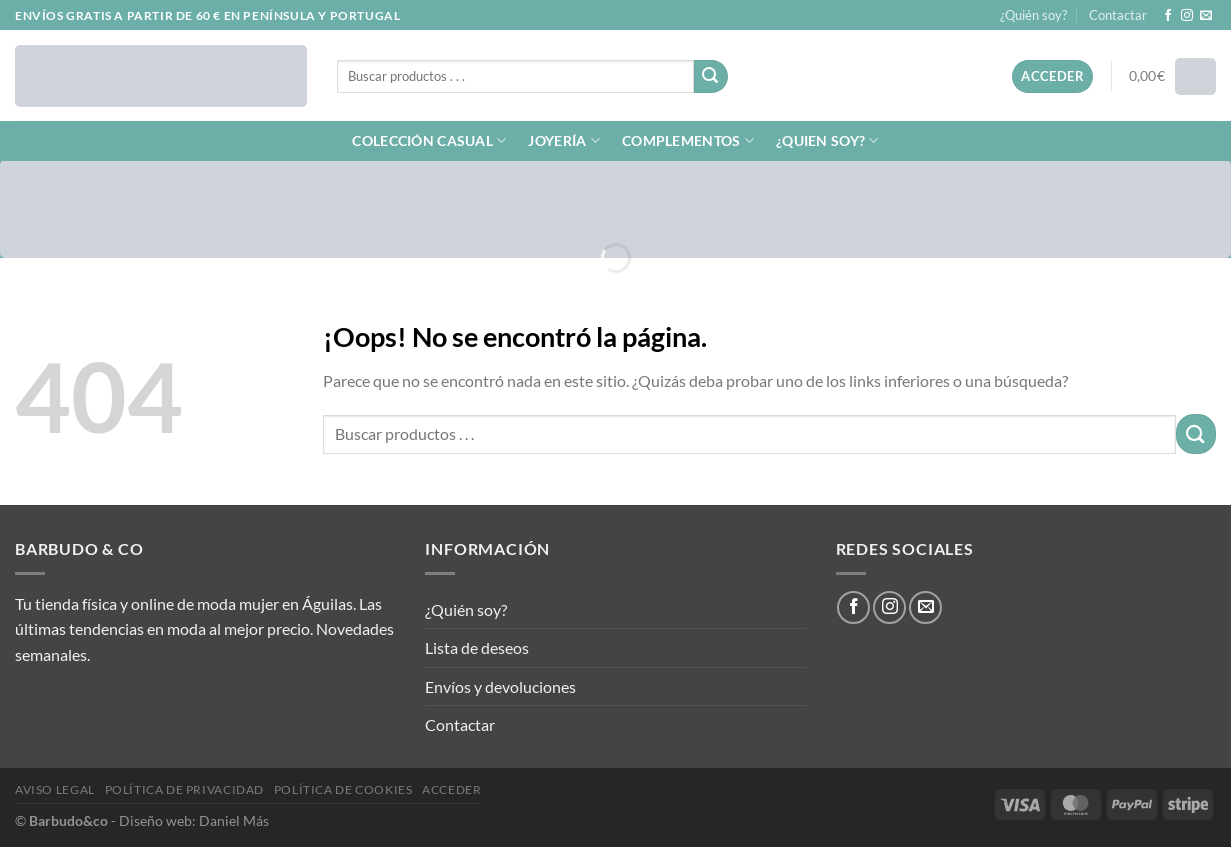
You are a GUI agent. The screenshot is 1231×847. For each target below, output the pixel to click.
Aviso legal (55, 789)
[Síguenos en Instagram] (1187, 16)
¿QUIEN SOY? (827, 140)
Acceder (451, 789)
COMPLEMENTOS (688, 140)
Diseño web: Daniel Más (194, 820)
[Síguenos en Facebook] (1168, 16)
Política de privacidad (184, 789)
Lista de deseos (477, 647)
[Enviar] (711, 77)
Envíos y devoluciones (500, 686)
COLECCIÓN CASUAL (429, 140)
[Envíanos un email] (1206, 16)
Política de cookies (343, 789)
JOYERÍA (564, 140)
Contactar (1118, 15)
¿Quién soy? (1033, 15)
